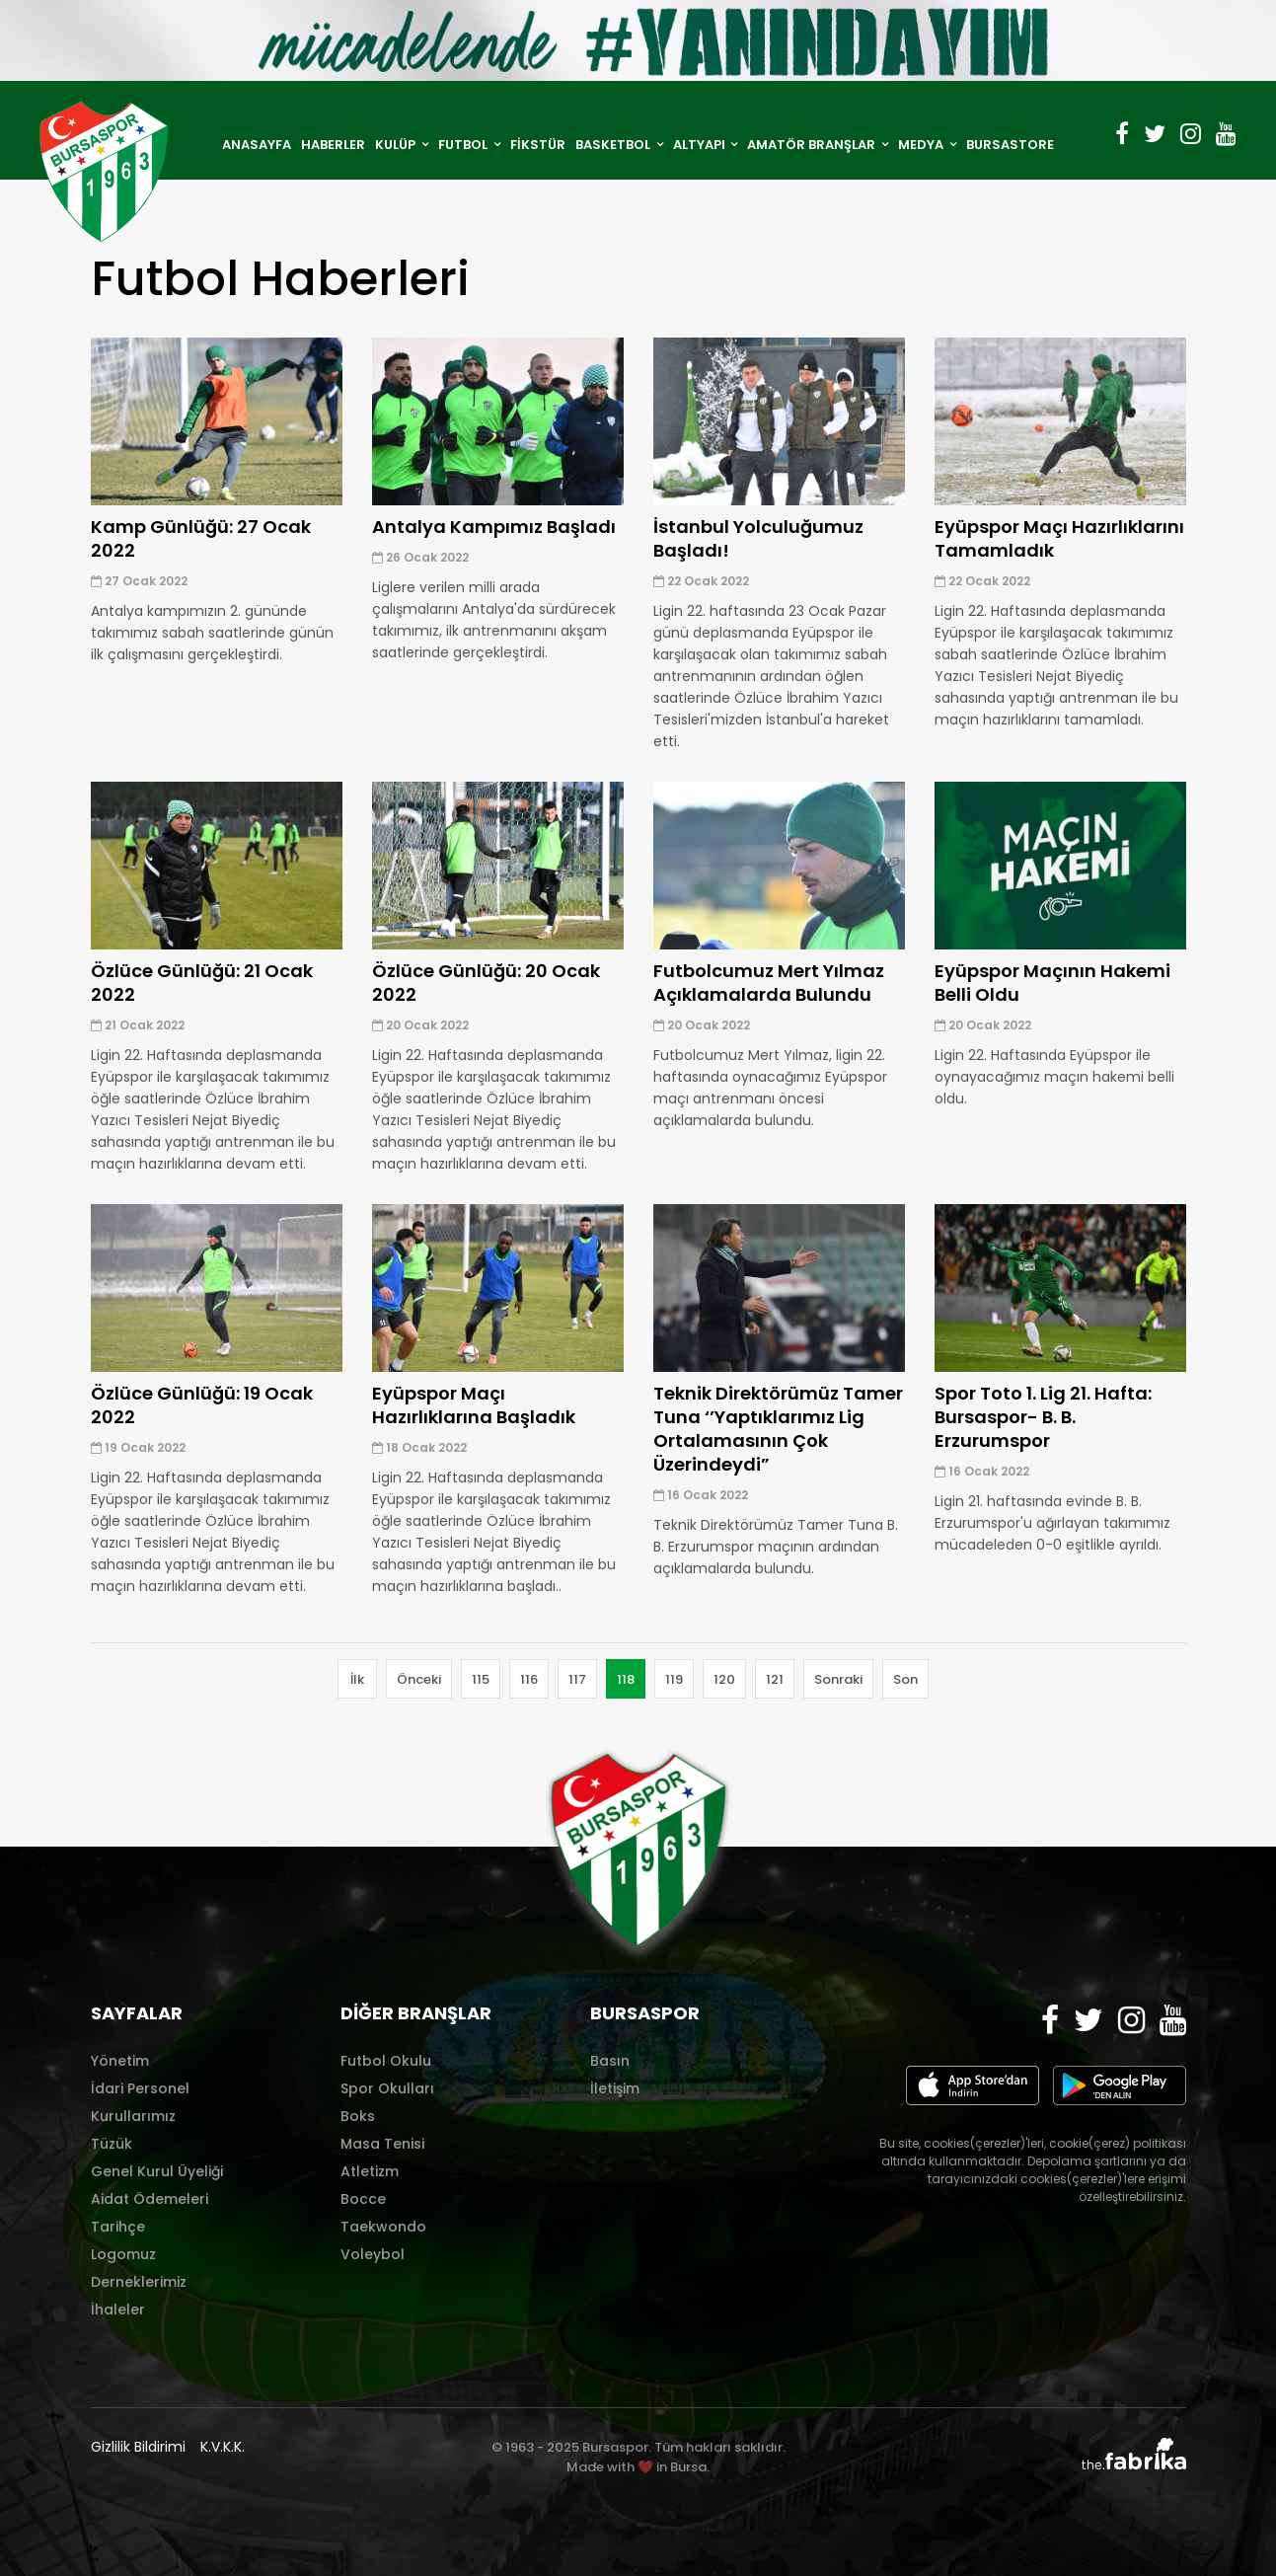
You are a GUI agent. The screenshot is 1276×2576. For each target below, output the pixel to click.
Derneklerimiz (139, 2282)
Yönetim (120, 2061)
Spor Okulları (387, 2088)
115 (480, 1679)
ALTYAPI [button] (700, 144)
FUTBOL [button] (464, 144)
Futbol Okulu (385, 2061)
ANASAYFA (256, 144)
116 (529, 1679)
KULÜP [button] (396, 144)
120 (724, 1679)
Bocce (363, 2199)
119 (674, 1679)
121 (775, 1679)
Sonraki (838, 1679)
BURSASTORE (1010, 144)
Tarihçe (118, 2226)
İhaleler (118, 2309)
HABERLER (333, 144)
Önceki (419, 1679)
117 (577, 1679)
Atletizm (369, 2171)
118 (626, 1679)
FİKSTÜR (537, 144)
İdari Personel (140, 2088)
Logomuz (123, 2254)
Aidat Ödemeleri (149, 2199)
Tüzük (111, 2144)
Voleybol (372, 2254)
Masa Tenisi (382, 2144)
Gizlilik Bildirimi (138, 2447)
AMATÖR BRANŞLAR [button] (812, 144)
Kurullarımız (133, 2116)
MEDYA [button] (922, 144)
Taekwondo (383, 2226)
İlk (357, 1679)
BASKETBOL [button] (614, 144)
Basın (610, 2061)
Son (905, 1679)
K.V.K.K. (222, 2447)
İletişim (614, 2088)
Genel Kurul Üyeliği (157, 2171)
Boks (357, 2116)
